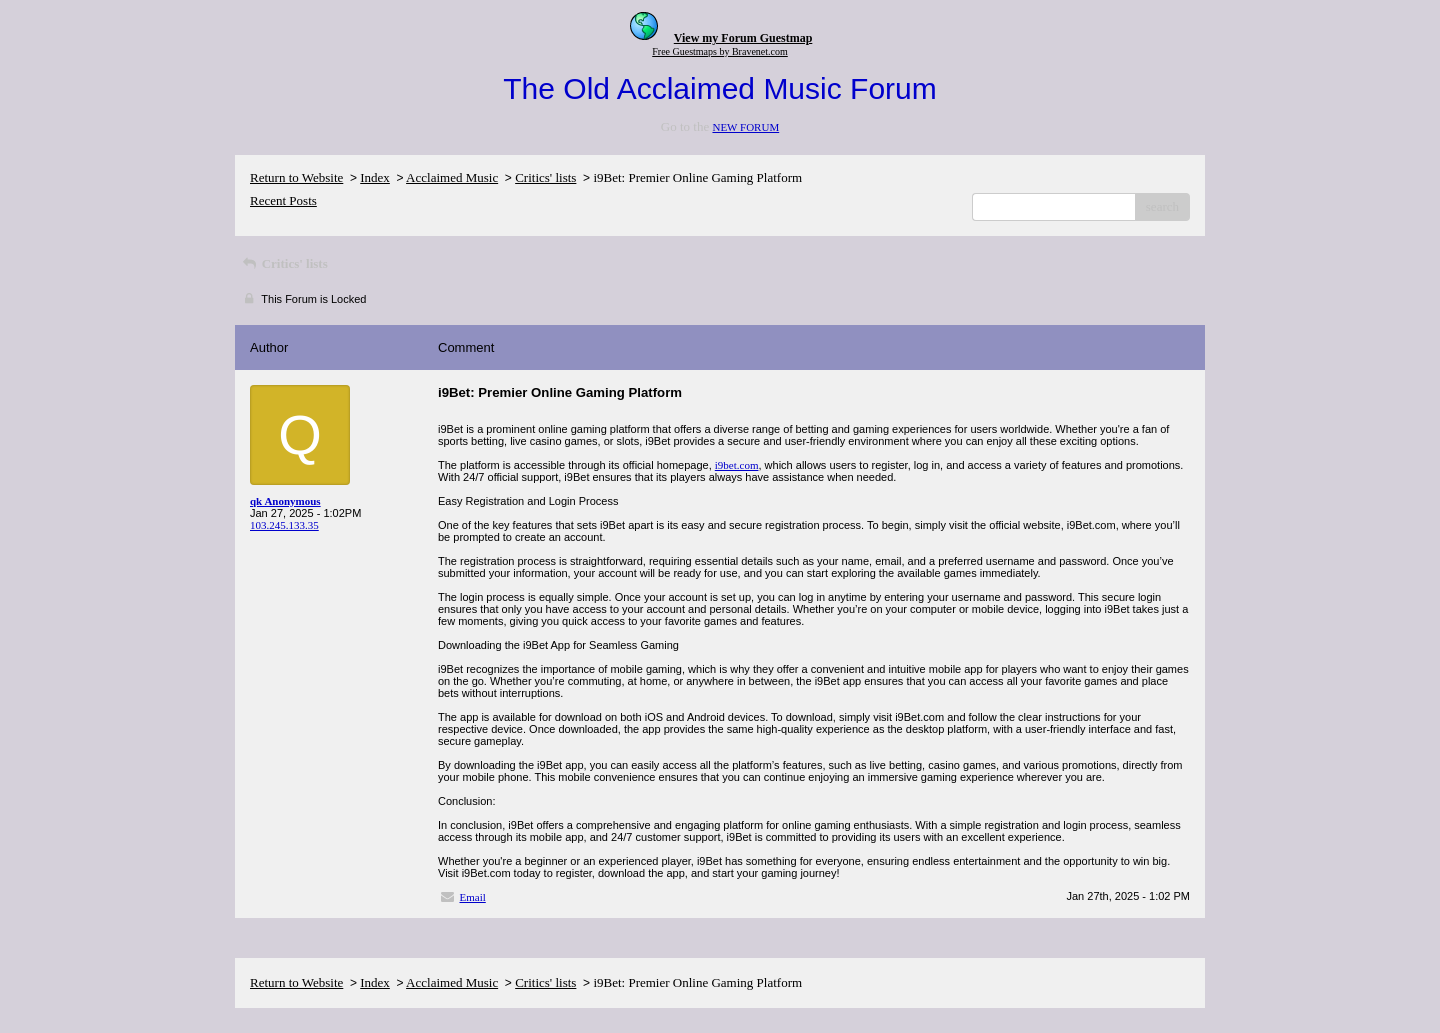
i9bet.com (737, 465)
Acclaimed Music (452, 177)
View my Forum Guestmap (743, 38)
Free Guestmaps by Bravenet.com (720, 51)
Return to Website (296, 177)
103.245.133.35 (284, 525)
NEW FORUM (745, 127)
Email (473, 897)
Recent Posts (283, 200)
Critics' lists (545, 177)
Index (375, 177)
